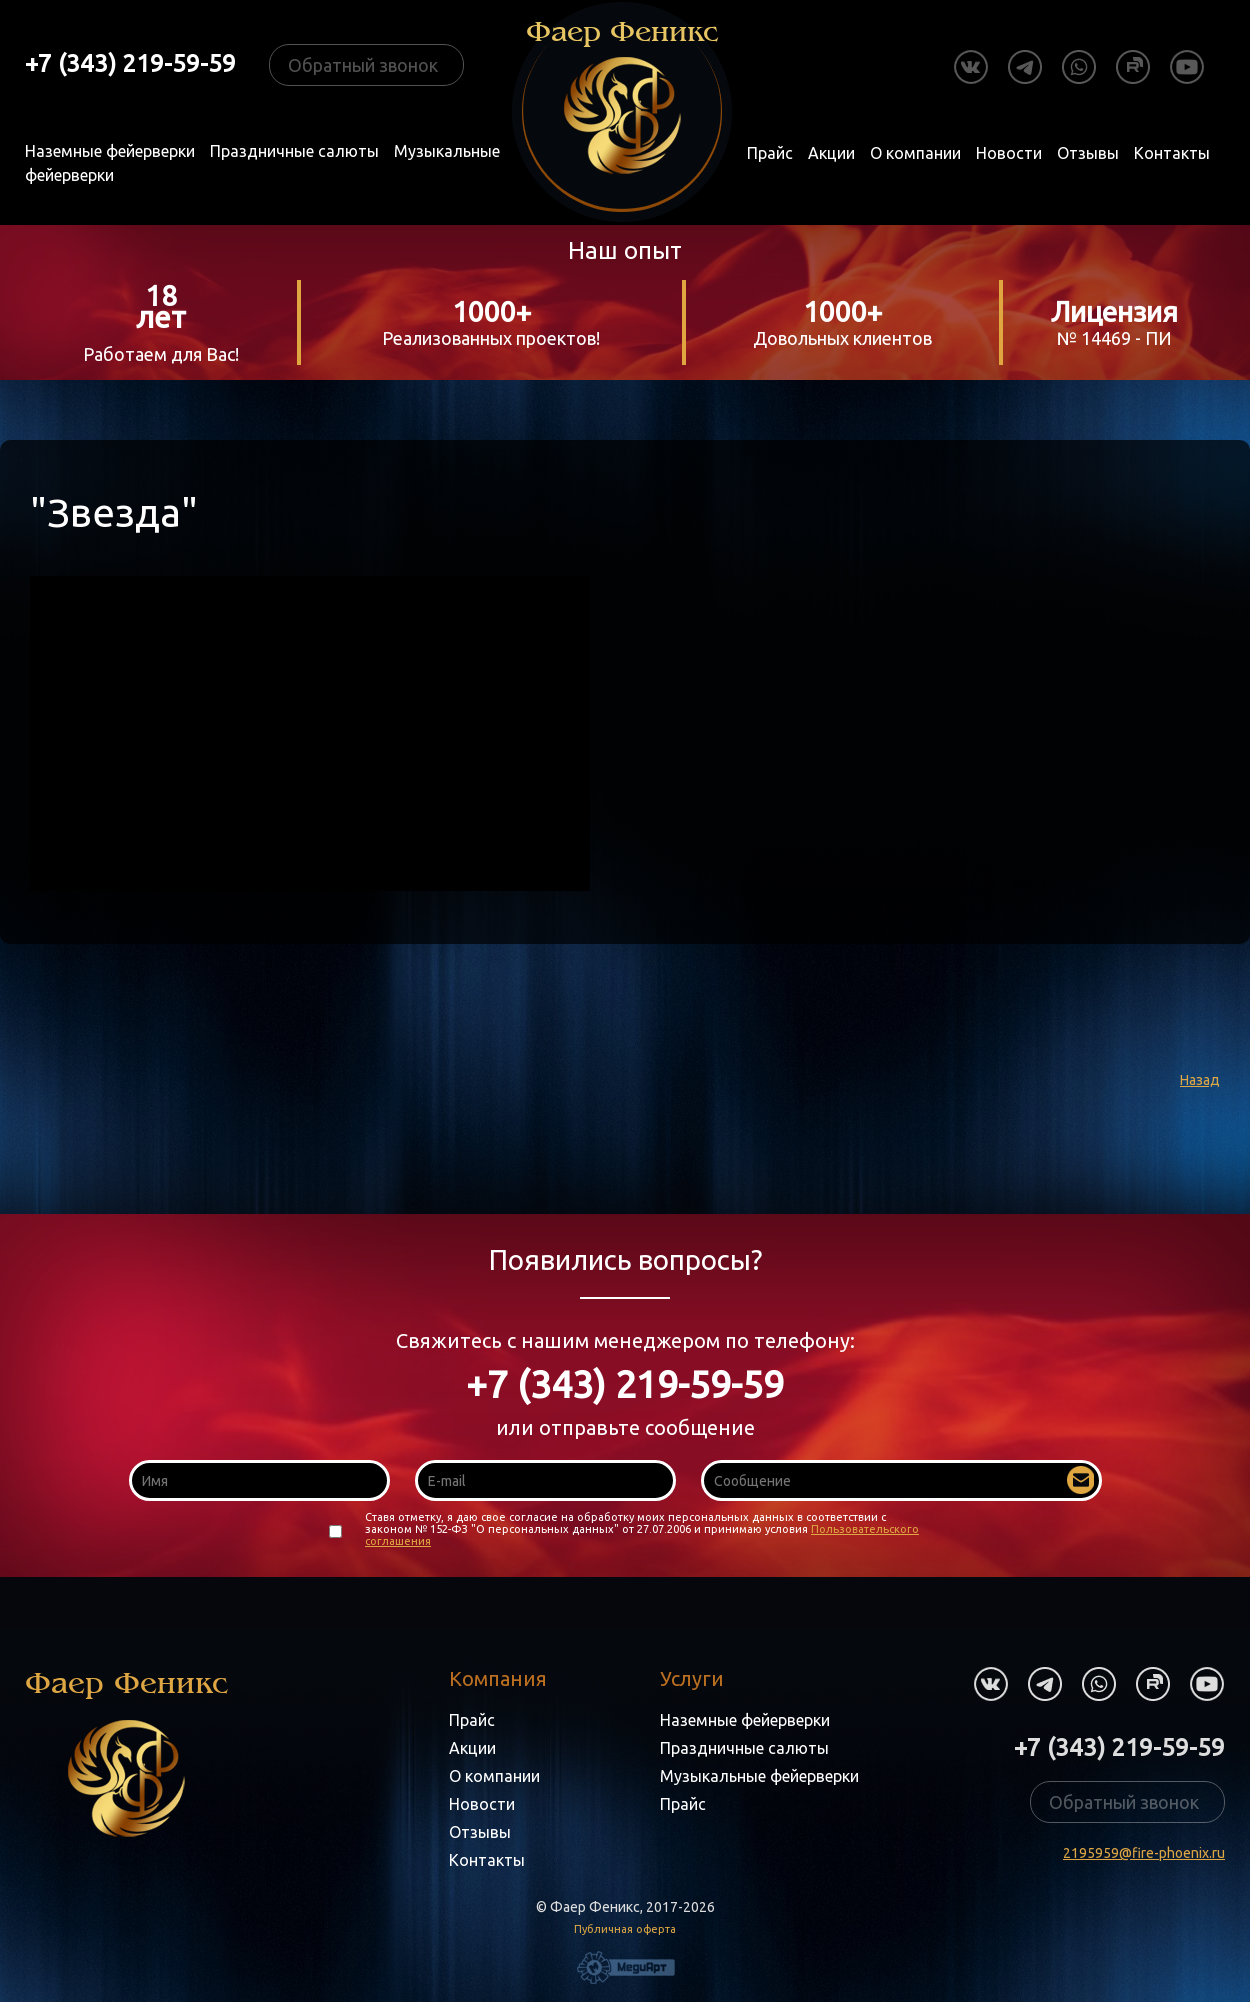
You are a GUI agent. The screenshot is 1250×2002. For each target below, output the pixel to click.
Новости (1009, 153)
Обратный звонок (363, 65)
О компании (915, 153)
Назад (1200, 1080)
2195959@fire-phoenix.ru (1144, 1853)
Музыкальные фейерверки (759, 1776)
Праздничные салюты (294, 151)
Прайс (770, 153)
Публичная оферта (625, 1929)
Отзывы (1088, 153)
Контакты (1172, 153)
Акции (831, 153)
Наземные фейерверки (110, 151)
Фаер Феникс (126, 1752)
